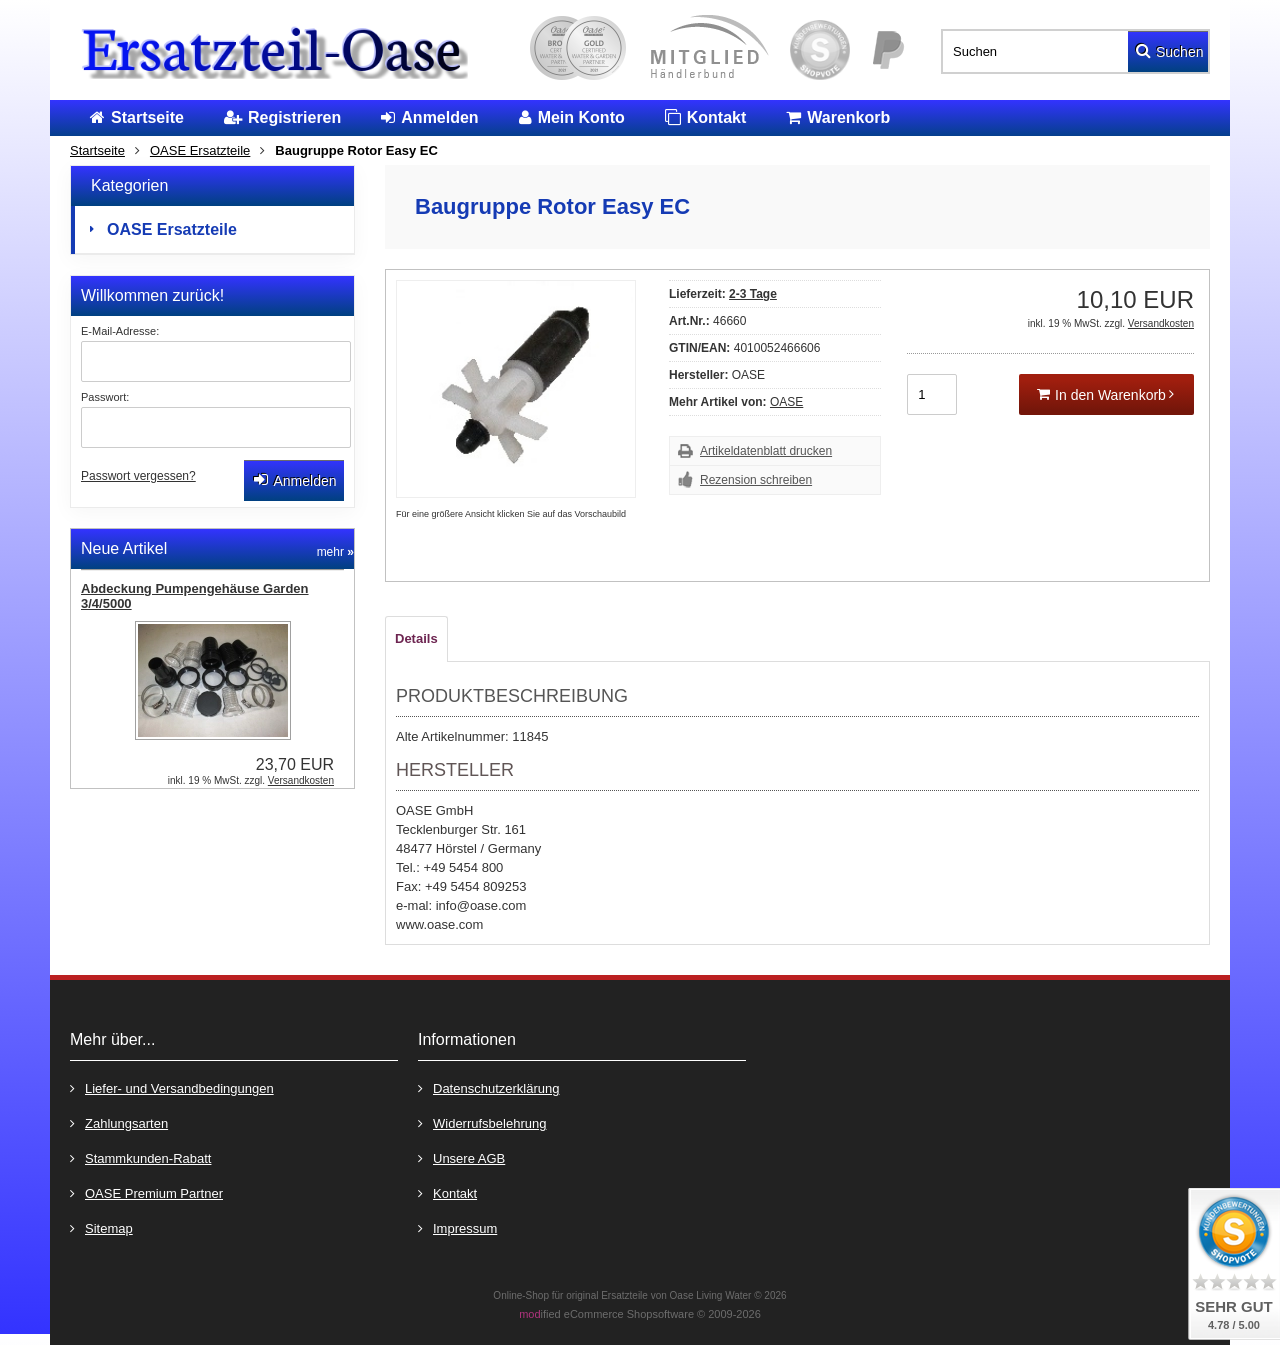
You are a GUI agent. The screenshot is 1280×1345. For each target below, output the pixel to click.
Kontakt (447, 1192)
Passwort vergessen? (138, 476)
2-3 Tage (753, 294)
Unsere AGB (461, 1157)
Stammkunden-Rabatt (140, 1157)
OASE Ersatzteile (172, 229)
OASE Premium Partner (146, 1192)
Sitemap (101, 1227)
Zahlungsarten (119, 1122)
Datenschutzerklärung (488, 1087)
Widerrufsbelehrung (482, 1122)
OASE (786, 402)
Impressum (457, 1227)
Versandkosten (1161, 323)
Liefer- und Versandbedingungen (172, 1087)
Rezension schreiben (756, 480)
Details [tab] (416, 638)
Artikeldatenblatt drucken (766, 451)
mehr (335, 552)
